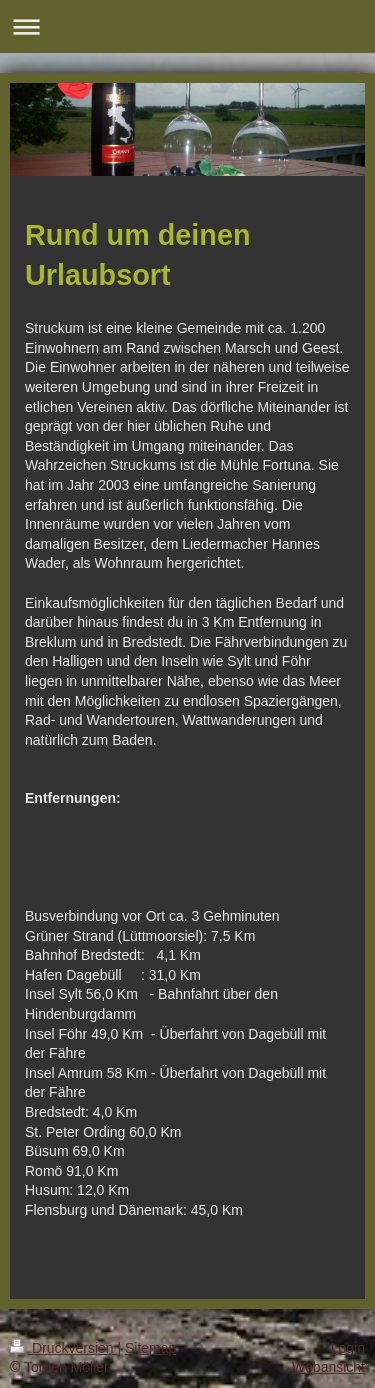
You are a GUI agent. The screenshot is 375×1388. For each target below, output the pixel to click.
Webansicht (328, 1367)
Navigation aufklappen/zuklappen (187, 26)
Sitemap (150, 1348)
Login (348, 1348)
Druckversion (63, 1348)
